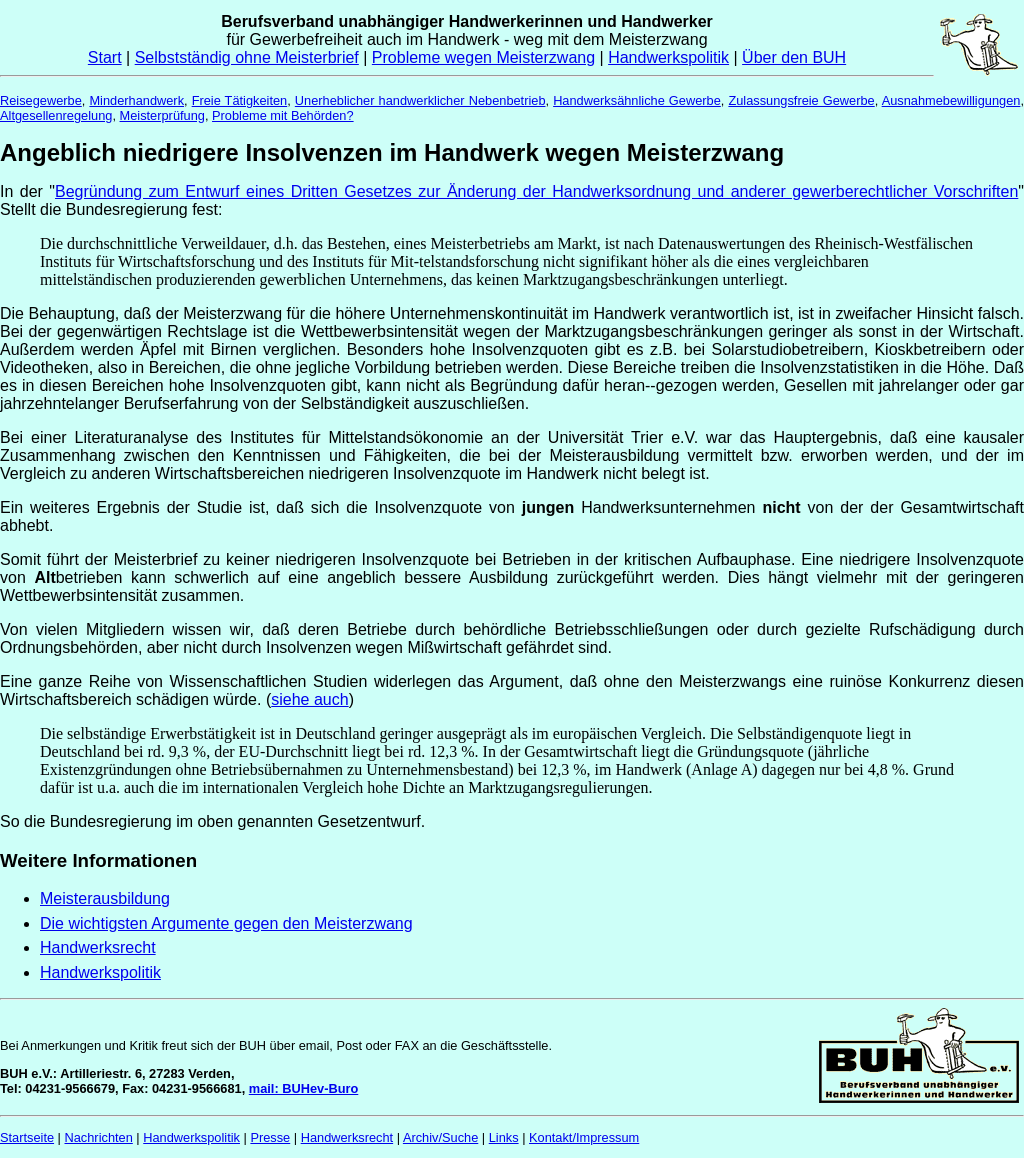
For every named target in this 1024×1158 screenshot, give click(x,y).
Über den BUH (794, 57)
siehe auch (309, 699)
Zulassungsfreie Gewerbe (801, 100)
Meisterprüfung (162, 115)
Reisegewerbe (41, 100)
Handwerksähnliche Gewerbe (637, 100)
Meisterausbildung (105, 898)
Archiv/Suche (440, 1137)
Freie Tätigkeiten (240, 100)
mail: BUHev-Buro (304, 1088)
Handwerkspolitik (668, 57)
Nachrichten (99, 1137)
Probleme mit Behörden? (283, 115)
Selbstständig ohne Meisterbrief (247, 57)
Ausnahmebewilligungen (951, 100)
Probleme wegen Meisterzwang (483, 57)
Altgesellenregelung (56, 115)
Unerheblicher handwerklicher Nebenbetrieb (420, 100)
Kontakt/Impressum (584, 1137)
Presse (270, 1137)
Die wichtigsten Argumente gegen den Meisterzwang (226, 923)
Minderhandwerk (136, 100)
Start (105, 57)
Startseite (27, 1137)
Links (504, 1137)
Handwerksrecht (98, 947)
